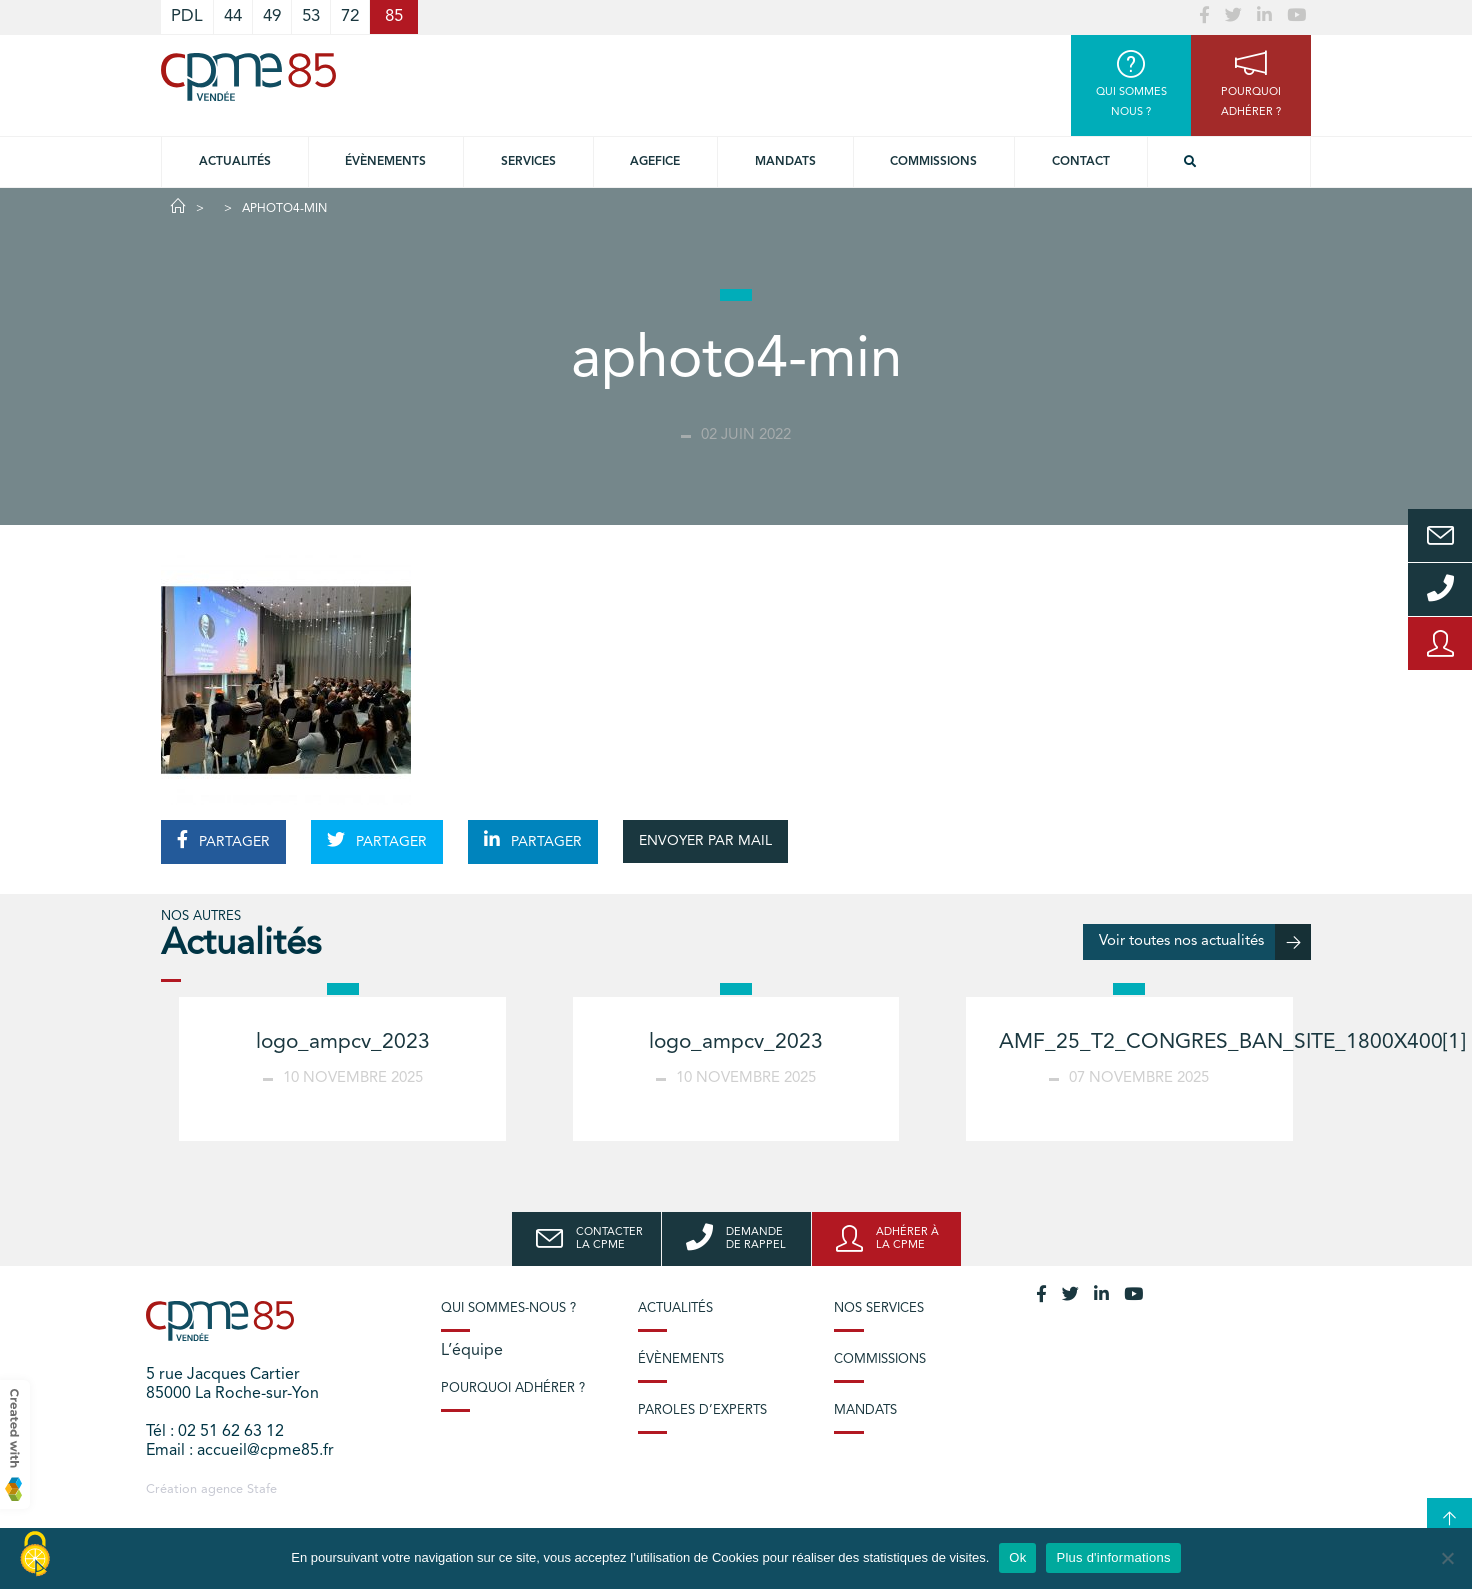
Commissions (933, 162)
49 (272, 16)
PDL (187, 16)
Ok (1017, 1557)
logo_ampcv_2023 (343, 1042)
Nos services (879, 1308)
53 (311, 16)
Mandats (785, 162)
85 (394, 16)
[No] (1447, 1558)
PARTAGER (223, 840)
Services (528, 162)
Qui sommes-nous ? (508, 1308)
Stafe (262, 1489)
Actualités (235, 162)
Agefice (655, 162)
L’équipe (472, 1351)
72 (350, 16)
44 (233, 16)
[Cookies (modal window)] (35, 1555)
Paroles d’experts (702, 1410)
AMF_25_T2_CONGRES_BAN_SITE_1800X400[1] (1232, 1042)
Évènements (385, 162)
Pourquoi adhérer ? (513, 1388)
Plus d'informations (1113, 1557)
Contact (1081, 162)
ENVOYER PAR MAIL (705, 841)
